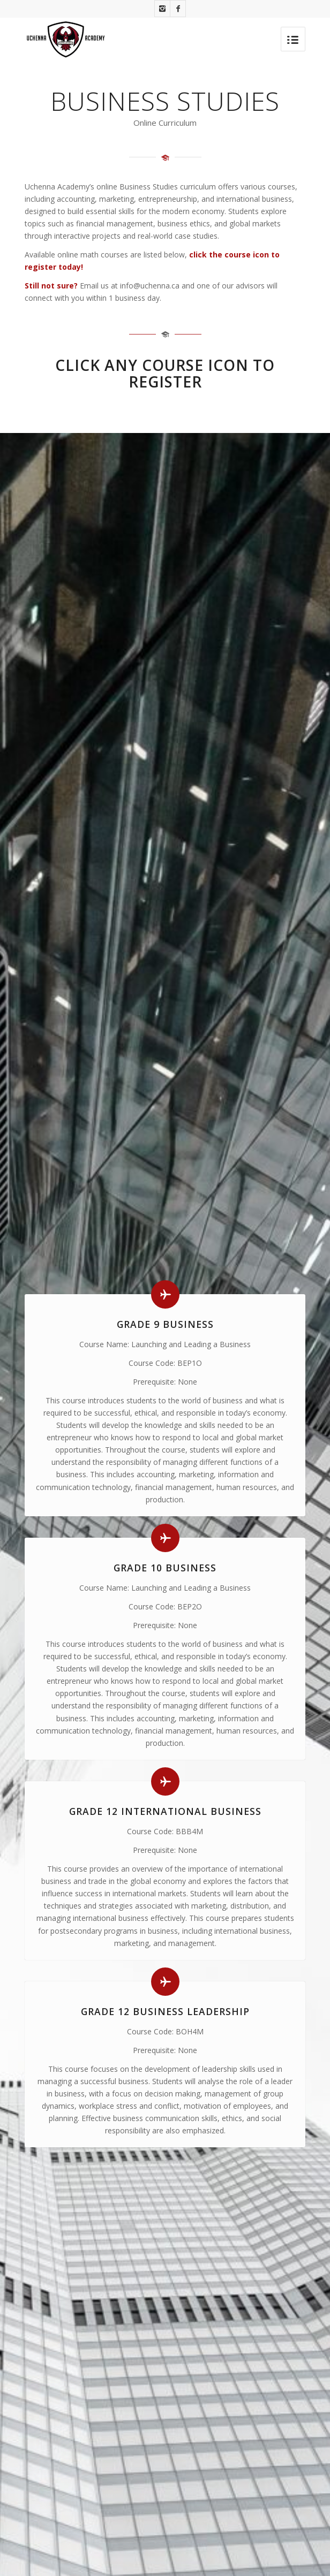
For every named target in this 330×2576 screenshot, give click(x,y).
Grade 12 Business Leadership (165, 2011)
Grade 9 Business (165, 1324)
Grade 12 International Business (165, 1811)
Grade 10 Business (165, 1567)
